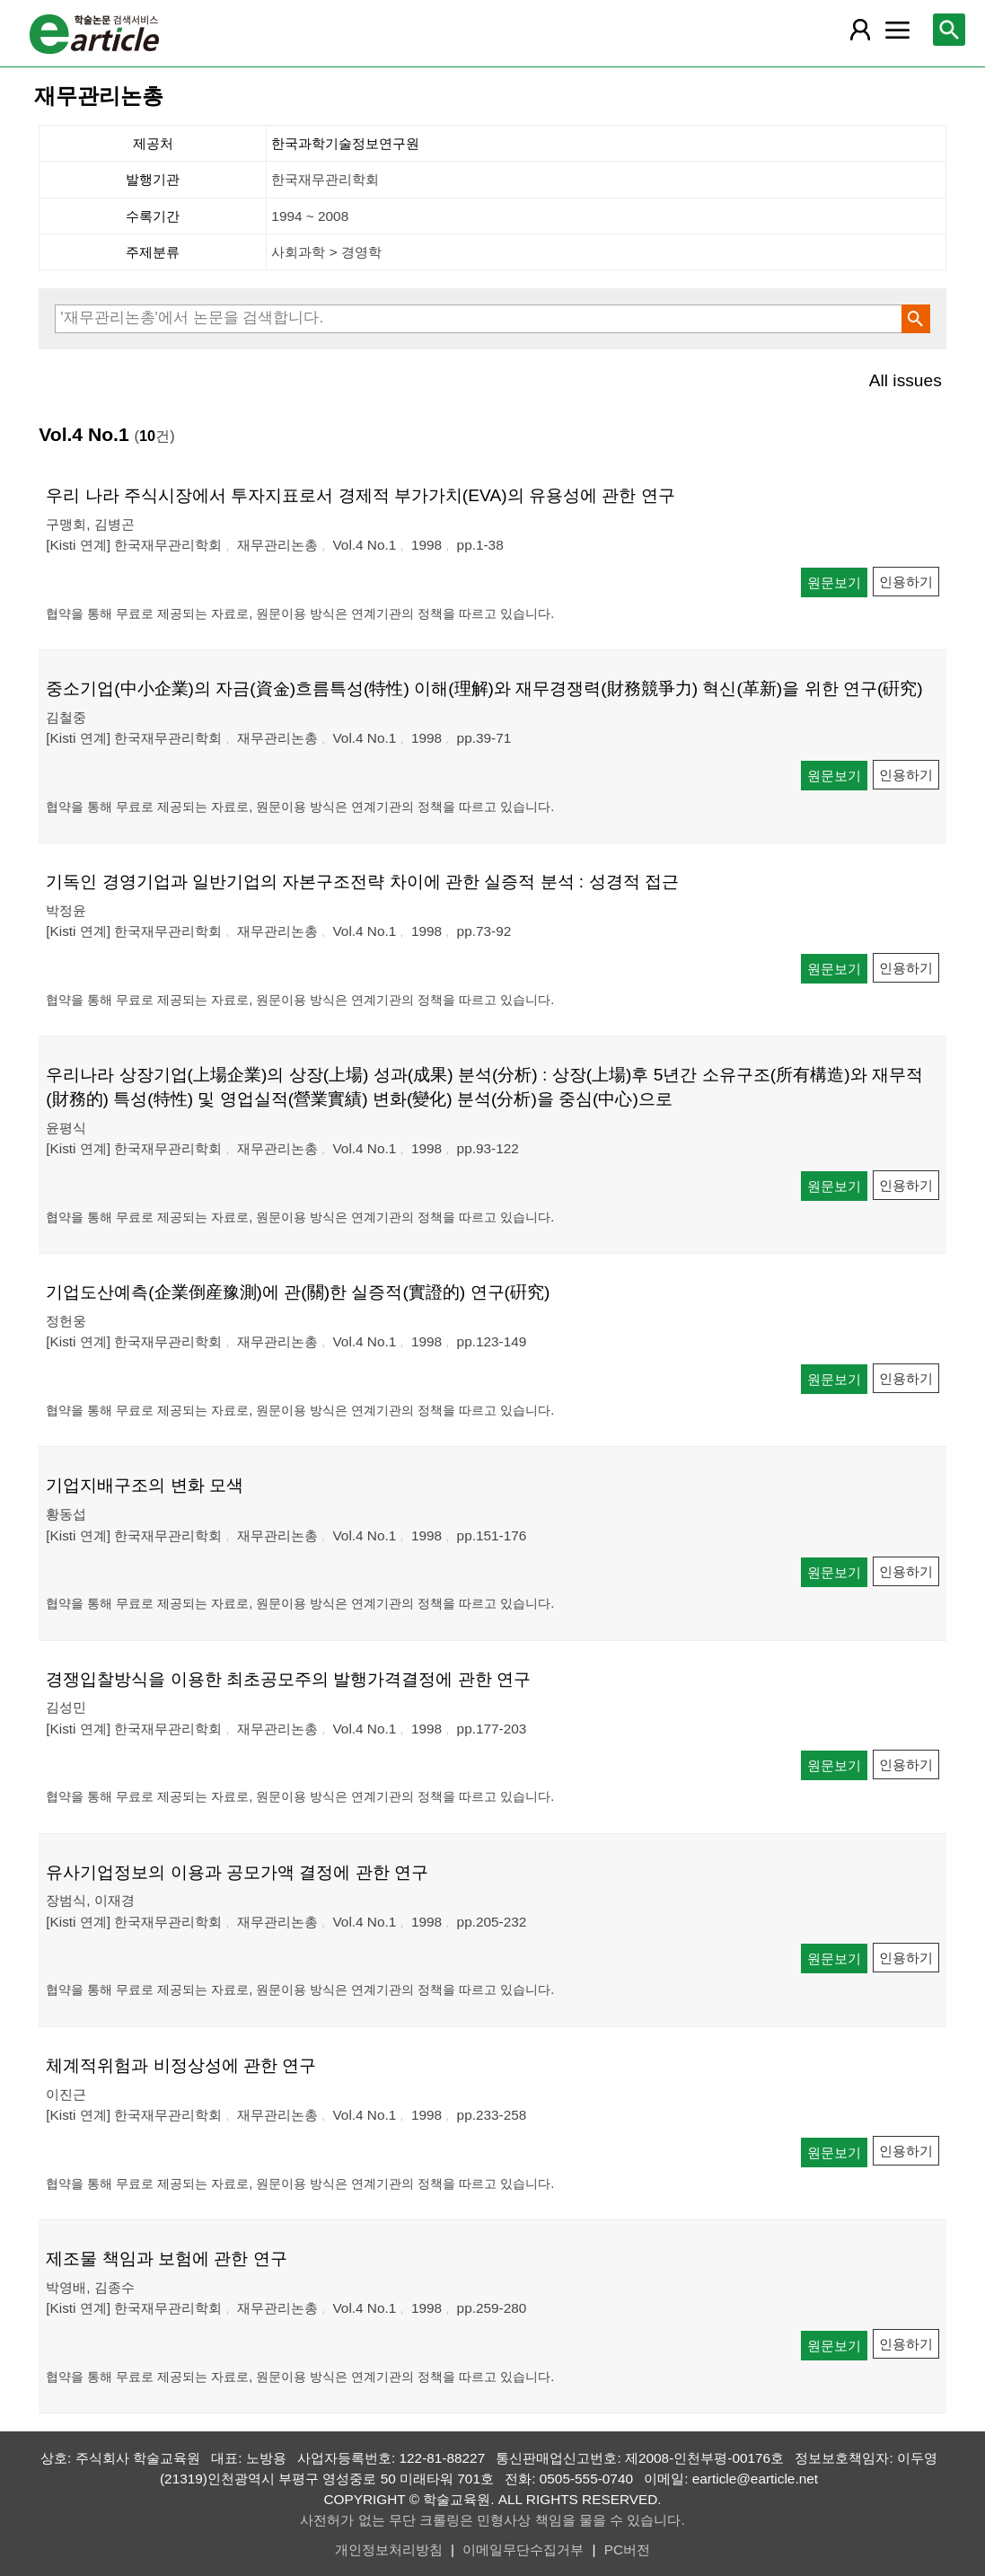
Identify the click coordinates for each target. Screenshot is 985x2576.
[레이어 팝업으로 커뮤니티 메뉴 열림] (897, 29)
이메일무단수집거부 (523, 2549)
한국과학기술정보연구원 (345, 143)
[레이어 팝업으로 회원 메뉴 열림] (860, 29)
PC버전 (627, 2549)
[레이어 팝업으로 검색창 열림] (949, 29)
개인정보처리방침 (389, 2549)
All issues (905, 380)
